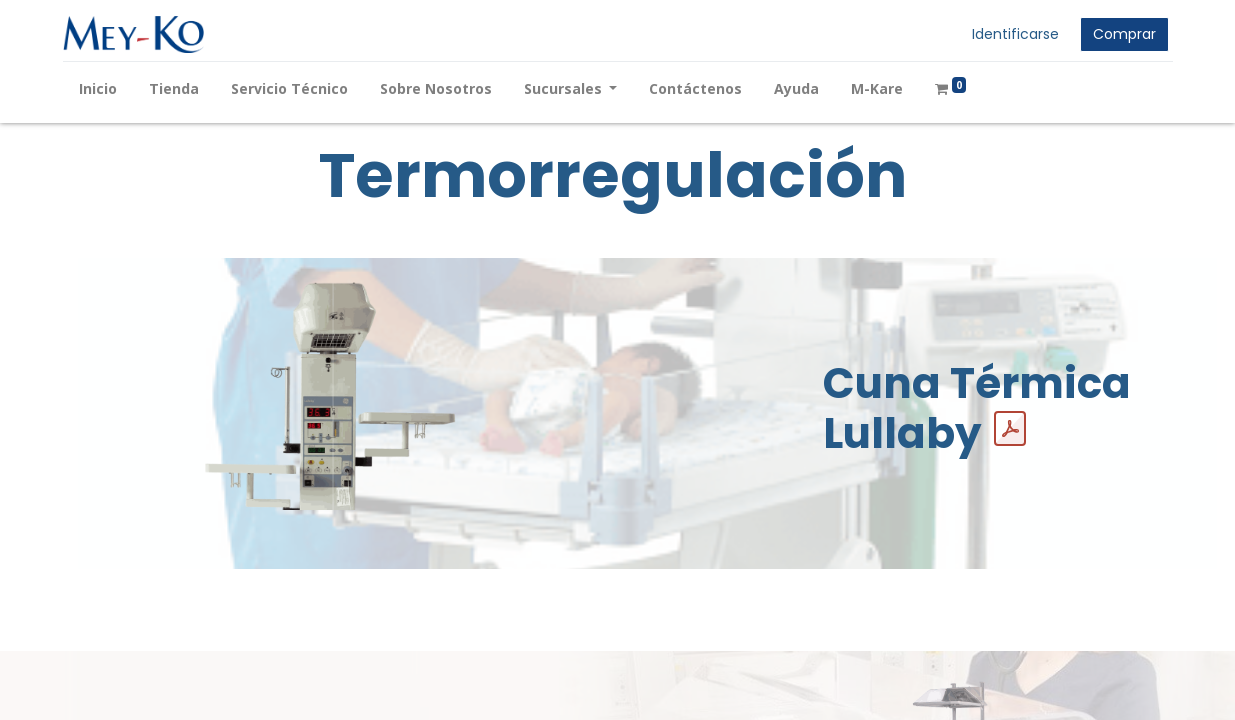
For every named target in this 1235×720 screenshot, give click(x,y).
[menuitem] (98, 88)
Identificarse (1015, 34)
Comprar (1124, 34)
